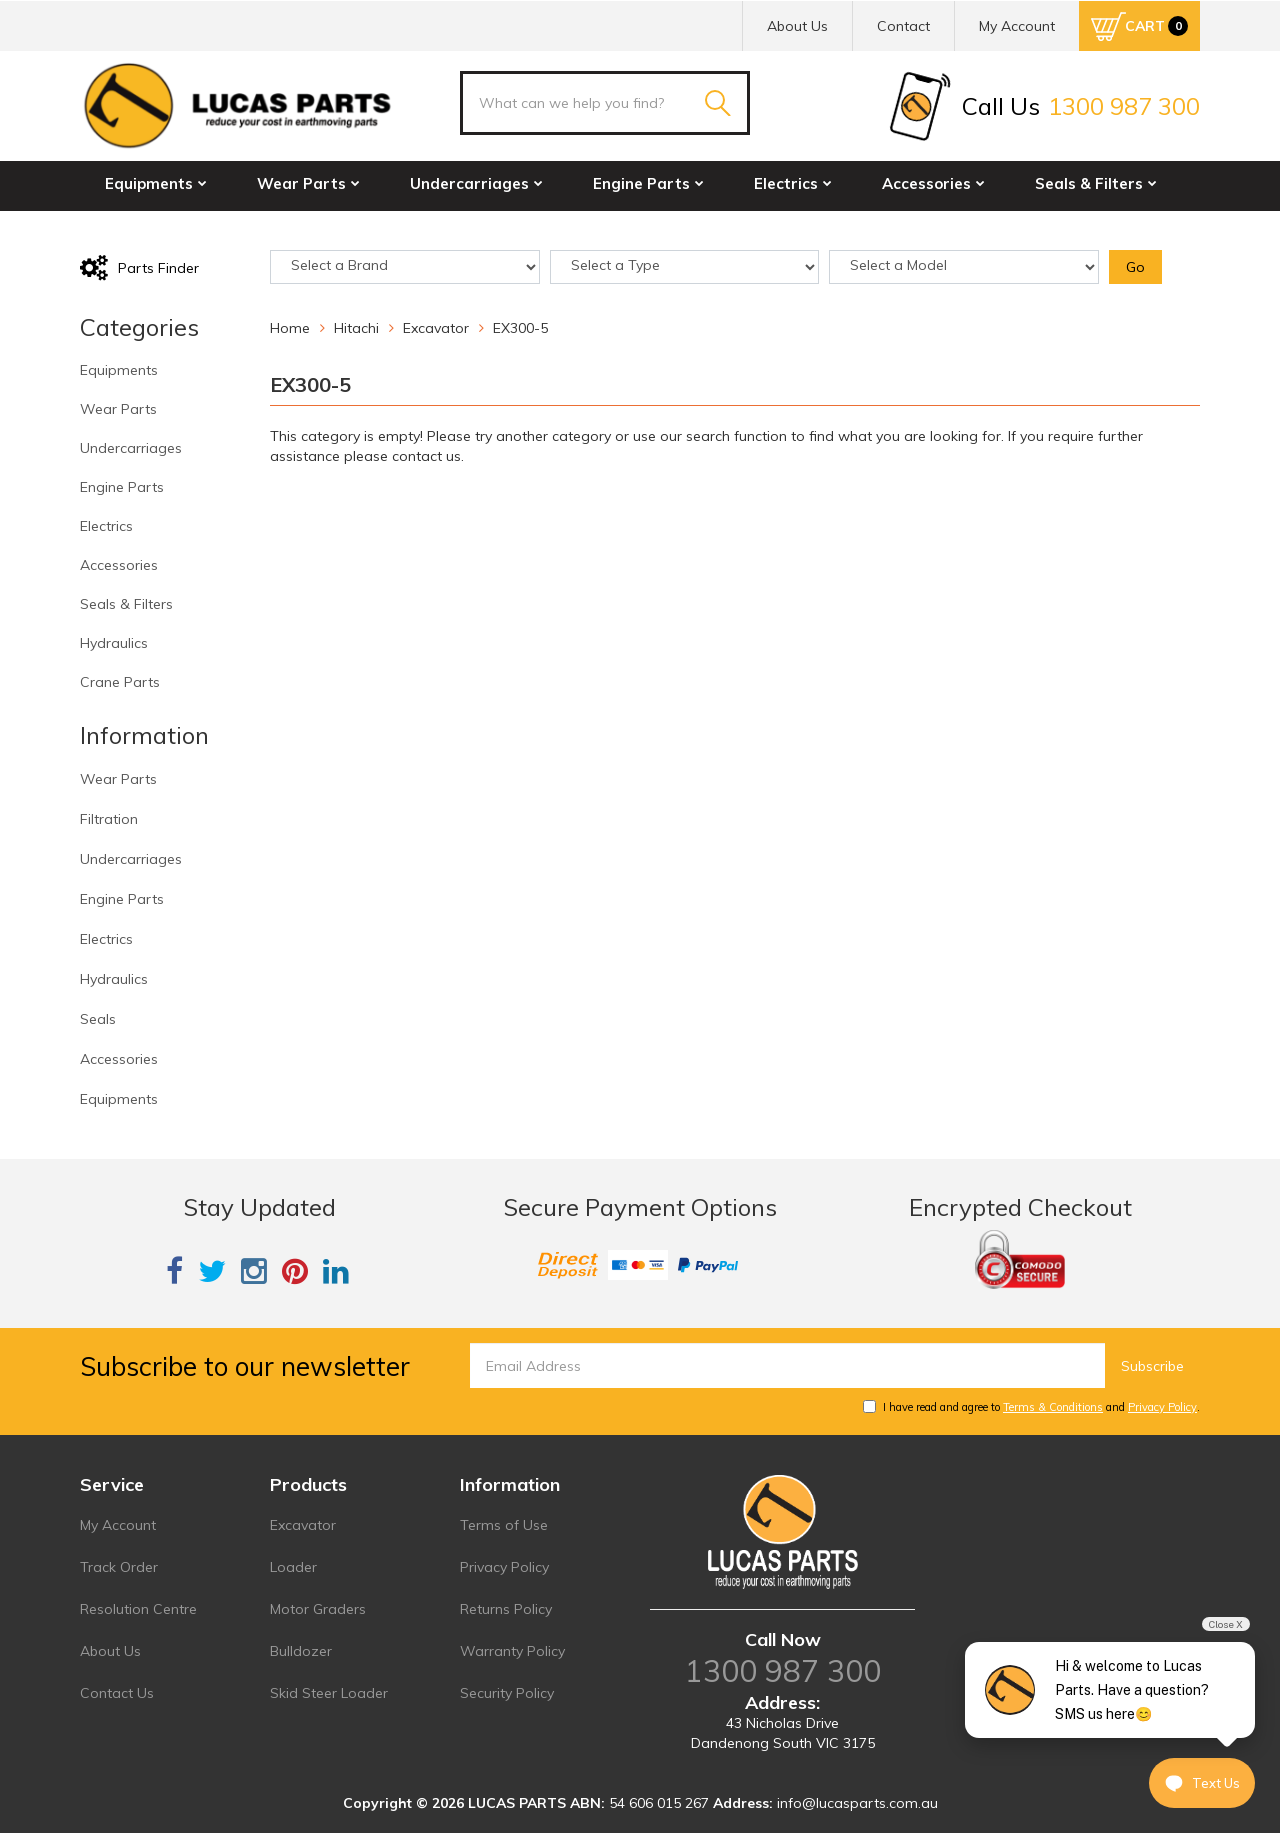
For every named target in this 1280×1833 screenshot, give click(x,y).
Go (1135, 267)
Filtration (109, 819)
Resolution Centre (138, 1609)
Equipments (156, 183)
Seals (98, 1019)
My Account (118, 1525)
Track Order (119, 1567)
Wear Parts (308, 183)
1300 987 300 (783, 1671)
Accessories (933, 183)
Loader (293, 1567)
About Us (797, 26)
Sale (406, 226)
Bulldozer (301, 1651)
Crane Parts (294, 226)
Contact (903, 26)
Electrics (793, 183)
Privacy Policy (1162, 1407)
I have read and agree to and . (1031, 1407)
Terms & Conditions (1053, 1407)
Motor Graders (318, 1609)
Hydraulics (151, 226)
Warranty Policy (512, 1651)
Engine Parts (648, 183)
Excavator (303, 1525)
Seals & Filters (1096, 183)
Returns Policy (506, 1609)
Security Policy (507, 1693)
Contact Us (117, 1693)
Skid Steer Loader (329, 1693)
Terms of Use (504, 1525)
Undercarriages (476, 183)
